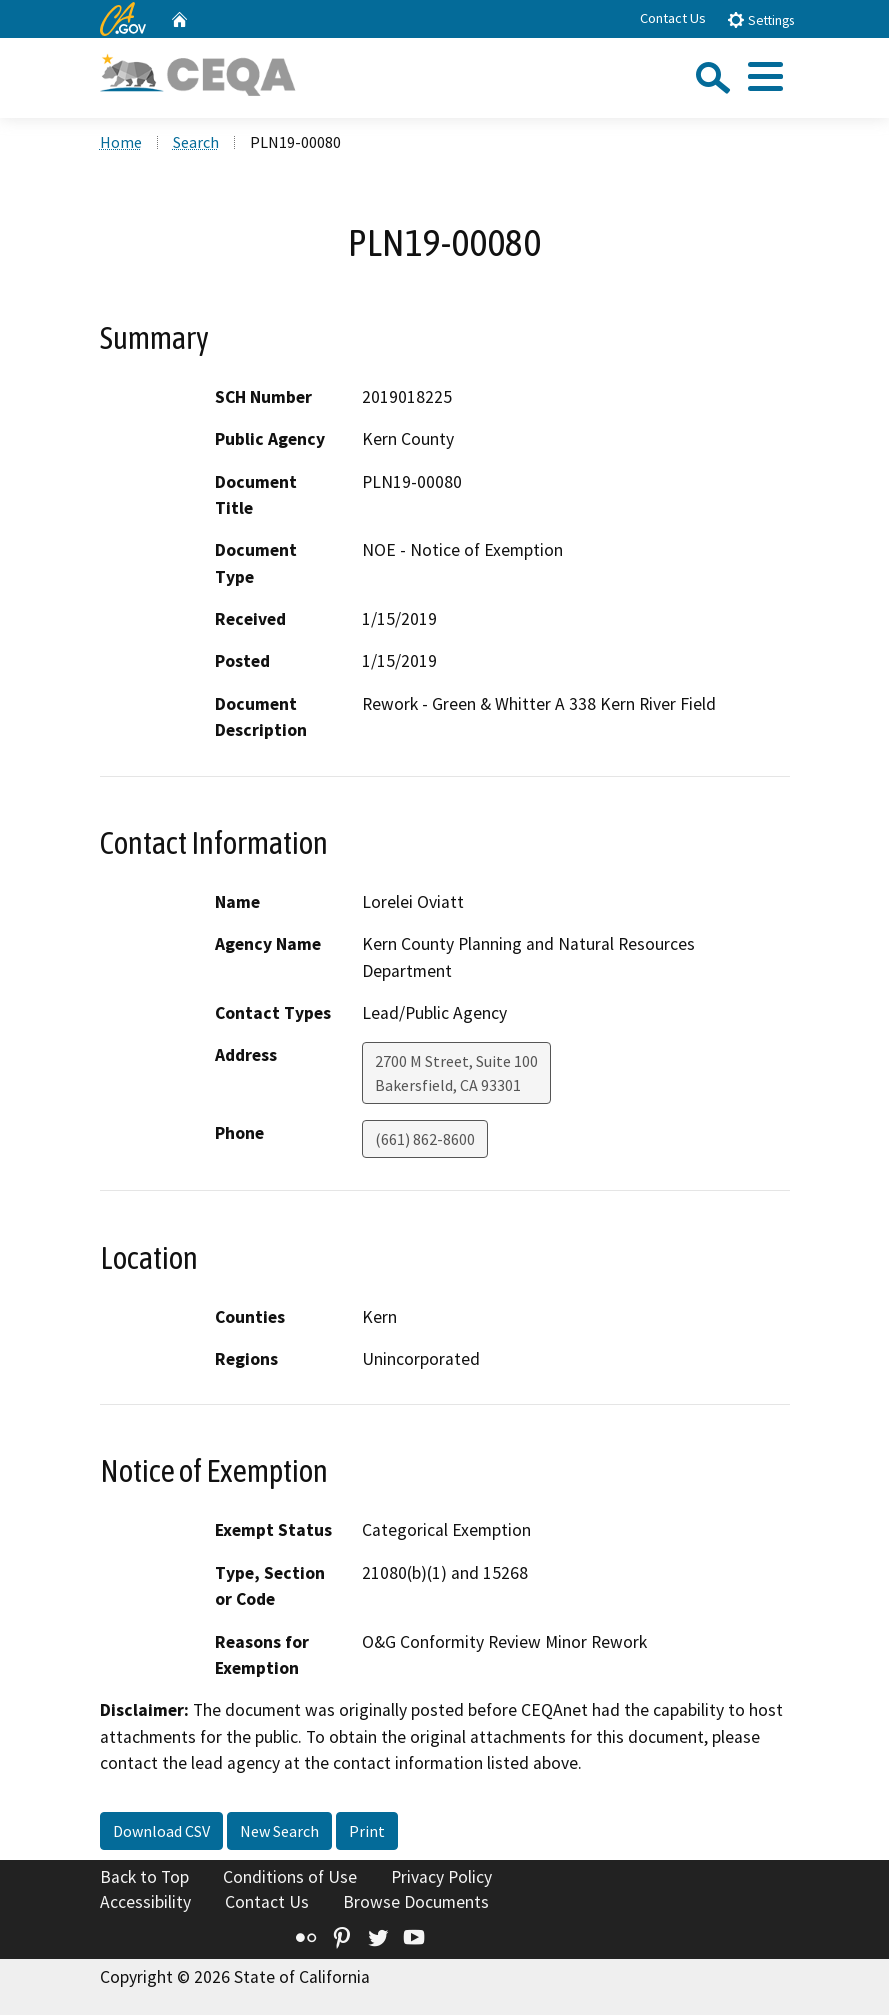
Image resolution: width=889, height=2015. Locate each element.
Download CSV (161, 1831)
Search (196, 142)
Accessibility (145, 1902)
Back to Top (144, 1877)
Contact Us (673, 18)
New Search (279, 1831)
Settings (760, 19)
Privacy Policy (441, 1877)
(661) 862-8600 (425, 1139)
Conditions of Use (290, 1877)
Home (121, 142)
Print (367, 1831)
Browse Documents (416, 1902)
